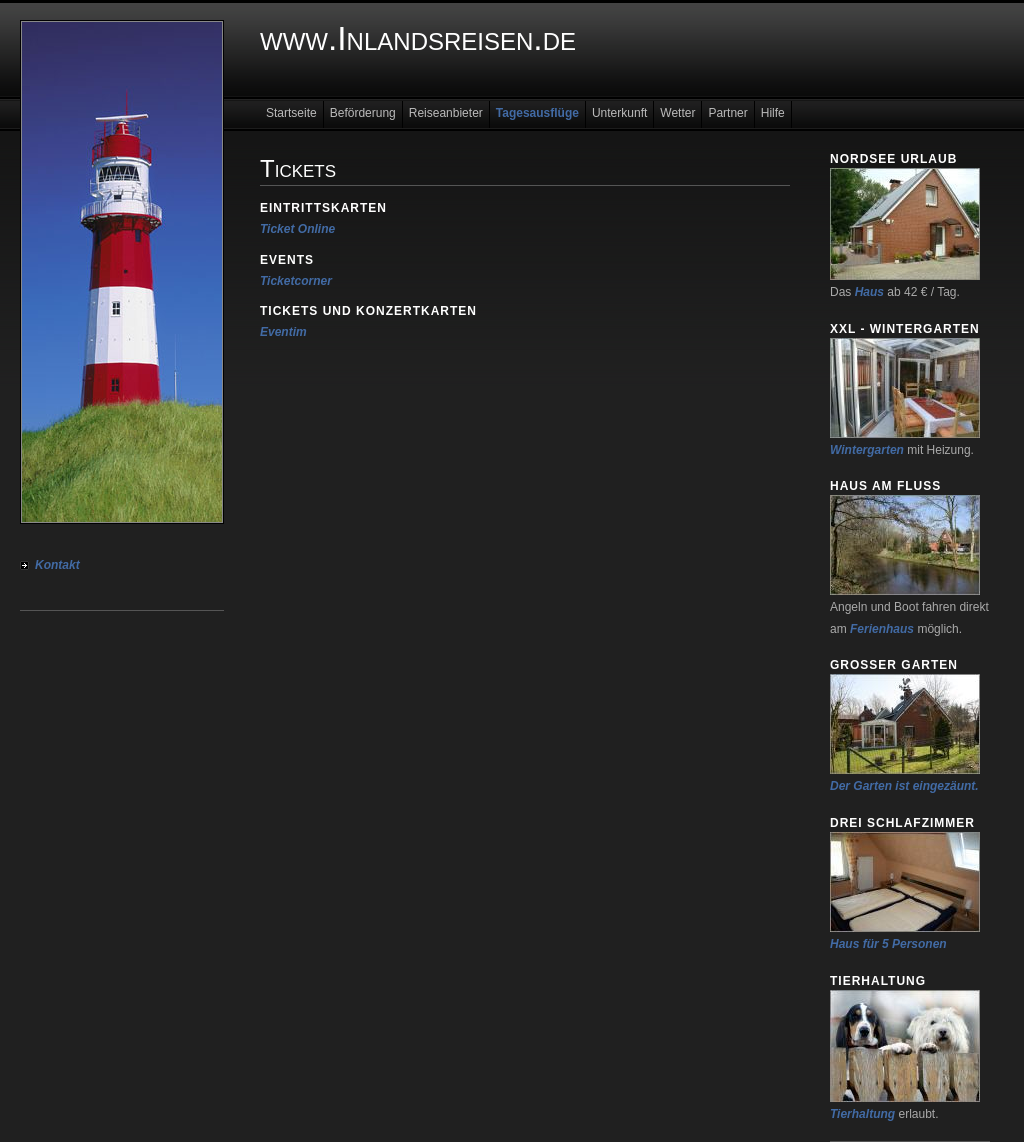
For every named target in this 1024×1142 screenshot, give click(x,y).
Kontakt (57, 565)
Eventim (283, 332)
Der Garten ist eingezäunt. (904, 786)
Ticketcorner (296, 281)
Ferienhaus (882, 629)
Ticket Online (297, 229)
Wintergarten (867, 450)
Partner (727, 113)
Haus (869, 292)
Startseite (291, 113)
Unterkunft (619, 113)
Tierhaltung (862, 1114)
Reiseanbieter (446, 113)
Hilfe (773, 113)
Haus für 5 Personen (888, 944)
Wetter (677, 113)
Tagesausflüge (537, 113)
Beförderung (363, 113)
